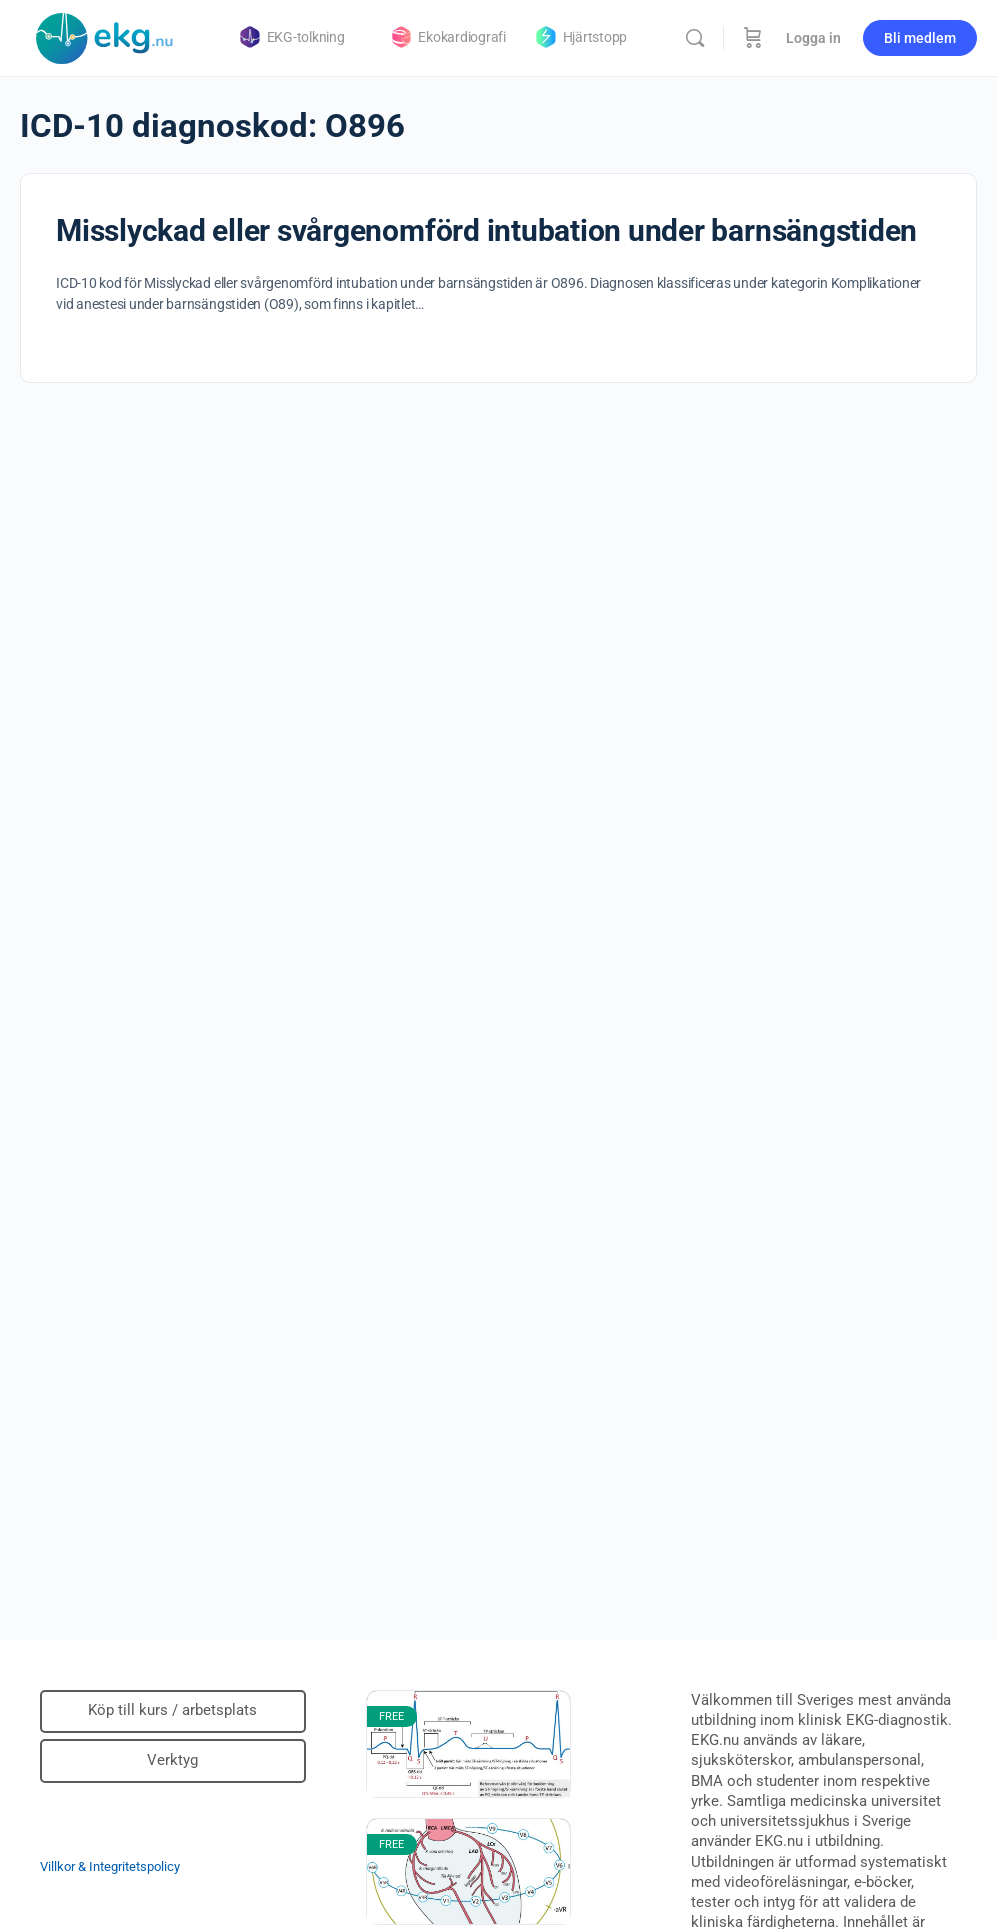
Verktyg (172, 1760)
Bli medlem (920, 38)
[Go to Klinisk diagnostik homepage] (105, 36)
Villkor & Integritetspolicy (110, 1866)
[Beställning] (753, 38)
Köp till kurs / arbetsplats (172, 1710)
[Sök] (695, 38)
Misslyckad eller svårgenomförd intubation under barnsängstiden (486, 230)
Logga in (813, 38)
